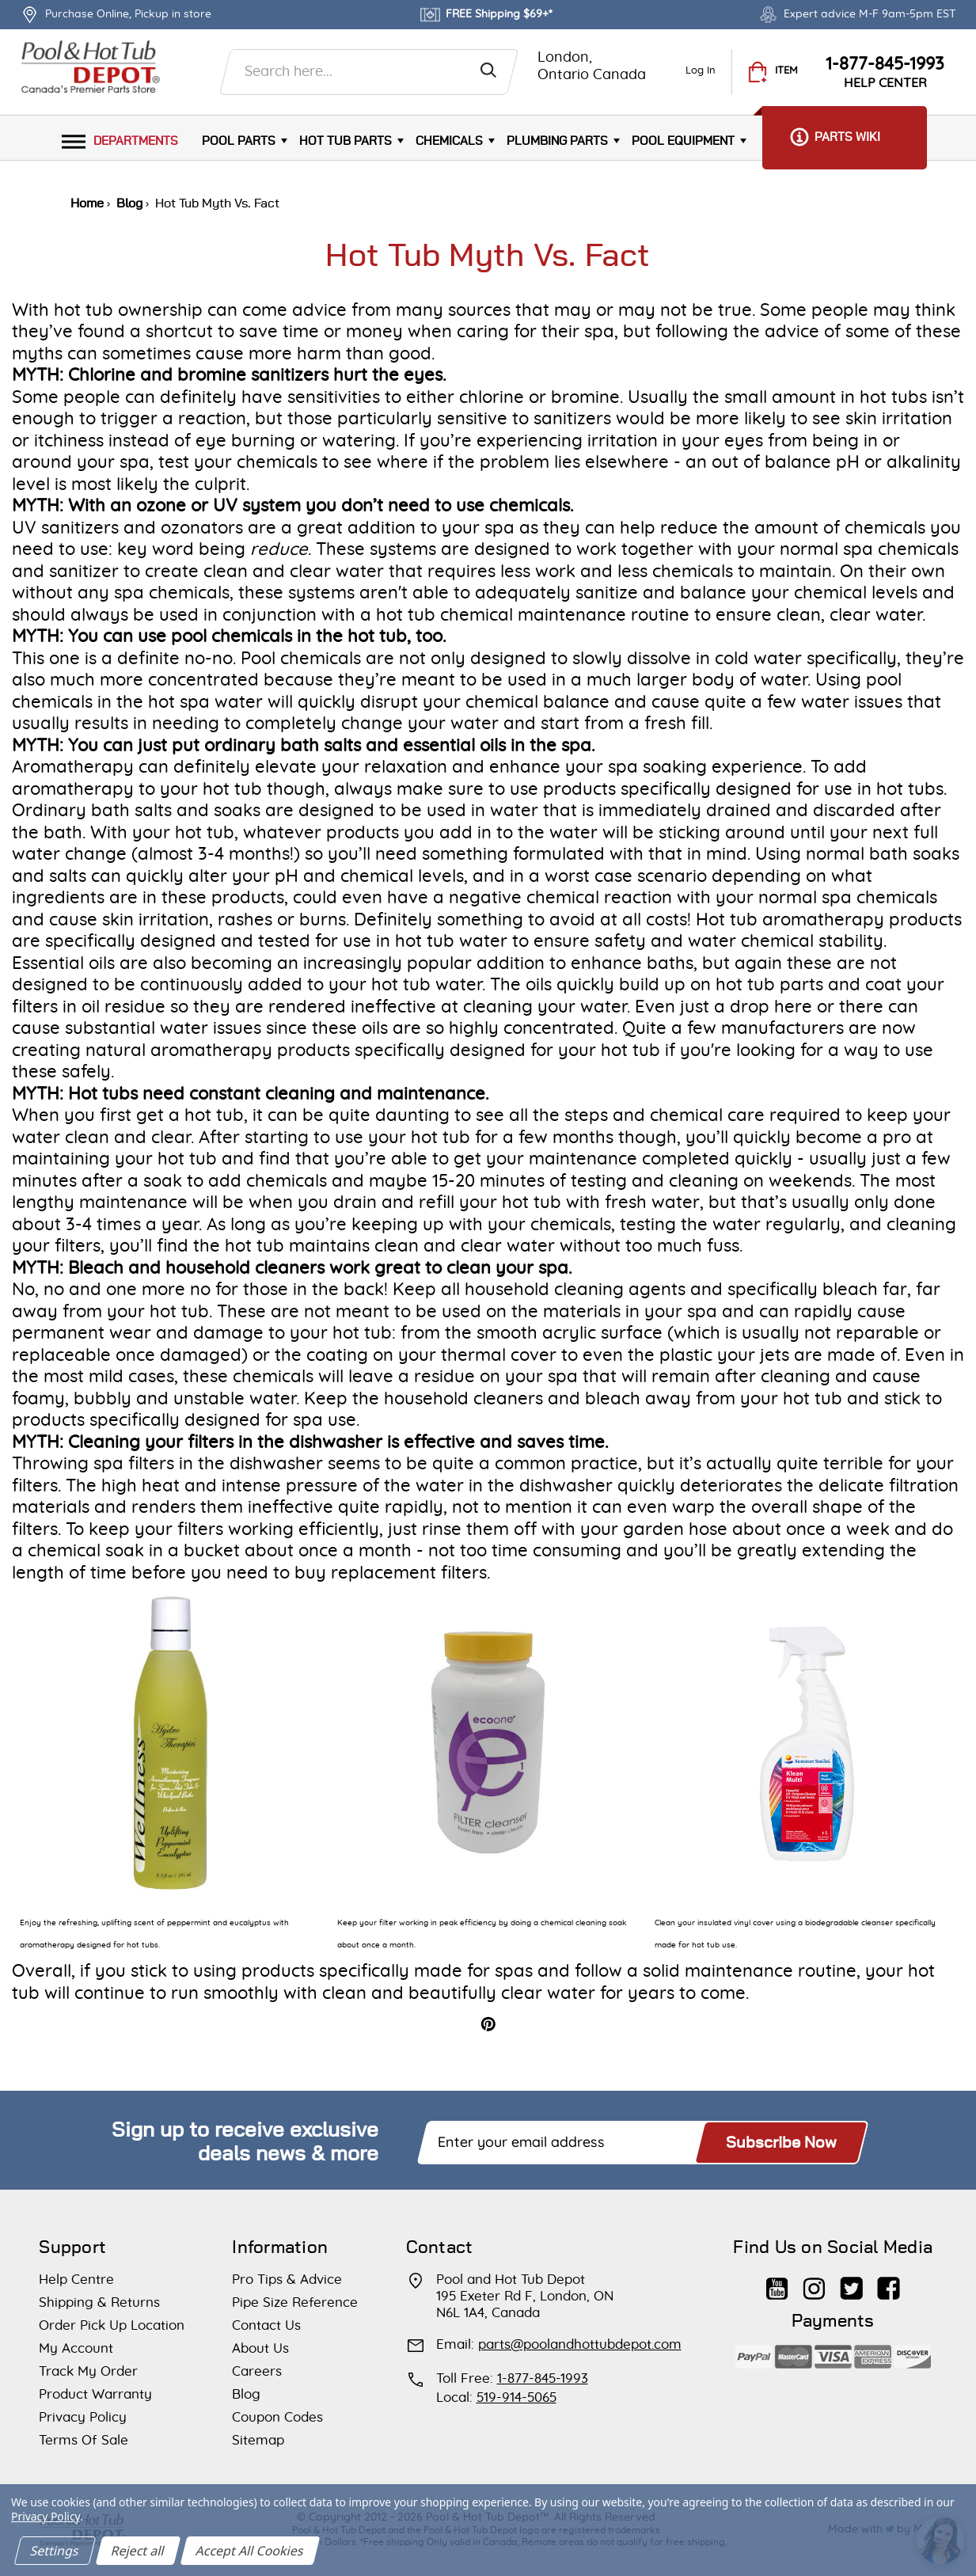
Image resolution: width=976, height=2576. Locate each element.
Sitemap (258, 2440)
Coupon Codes (277, 2417)
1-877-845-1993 (885, 64)
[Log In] (700, 72)
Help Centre (76, 2279)
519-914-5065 (516, 2397)
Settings (54, 2550)
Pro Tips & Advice (287, 2279)
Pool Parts (238, 141)
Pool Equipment (683, 141)
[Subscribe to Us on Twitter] (851, 2280)
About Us (260, 2348)
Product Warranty (95, 2394)
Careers (257, 2371)
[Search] (488, 65)
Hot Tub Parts (345, 141)
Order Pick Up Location (111, 2325)
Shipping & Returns (99, 2302)
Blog (246, 2394)
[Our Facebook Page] (888, 2280)
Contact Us (266, 2325)
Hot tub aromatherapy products (829, 920)
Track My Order (88, 2371)
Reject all (137, 2550)
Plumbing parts (557, 141)
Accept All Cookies (250, 2550)
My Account (76, 2348)
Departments (120, 141)
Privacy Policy (83, 2417)
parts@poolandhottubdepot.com (580, 2344)
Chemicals (449, 141)
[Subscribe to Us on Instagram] (814, 2280)
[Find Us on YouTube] (776, 2280)
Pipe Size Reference (295, 2302)
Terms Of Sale (83, 2440)
